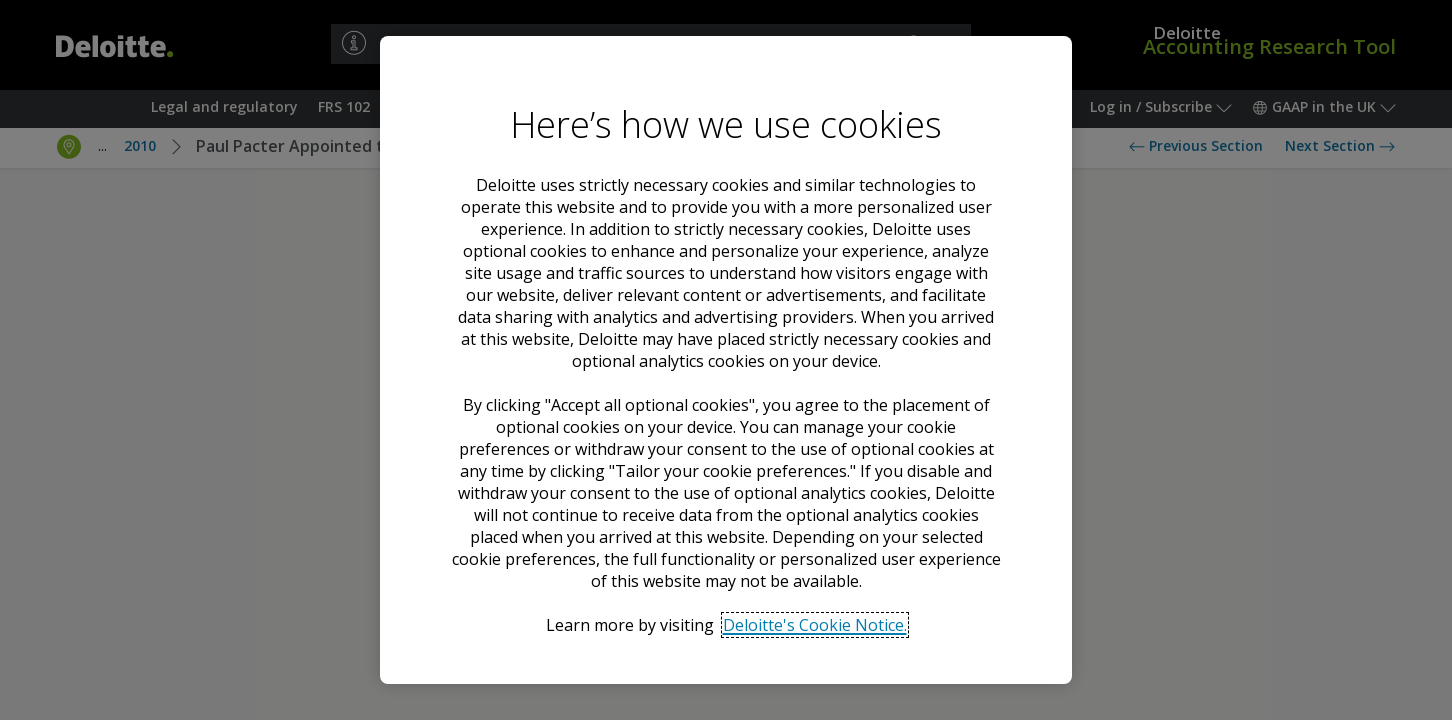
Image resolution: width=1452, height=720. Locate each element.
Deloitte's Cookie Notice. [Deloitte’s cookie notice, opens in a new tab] (815, 625)
